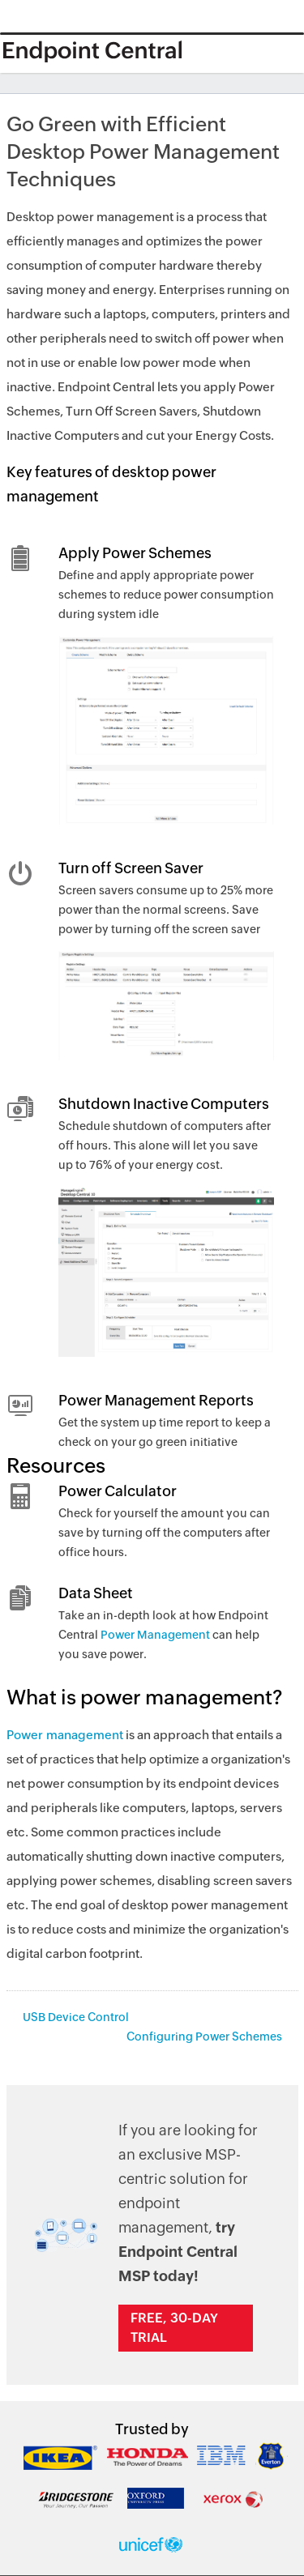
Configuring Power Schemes (204, 2036)
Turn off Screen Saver (130, 867)
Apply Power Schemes (135, 552)
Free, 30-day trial (174, 2327)
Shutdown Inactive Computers (163, 1103)
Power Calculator (117, 1490)
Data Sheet (95, 1592)
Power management (64, 1735)
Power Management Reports (156, 1400)
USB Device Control (76, 2017)
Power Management (155, 1634)
